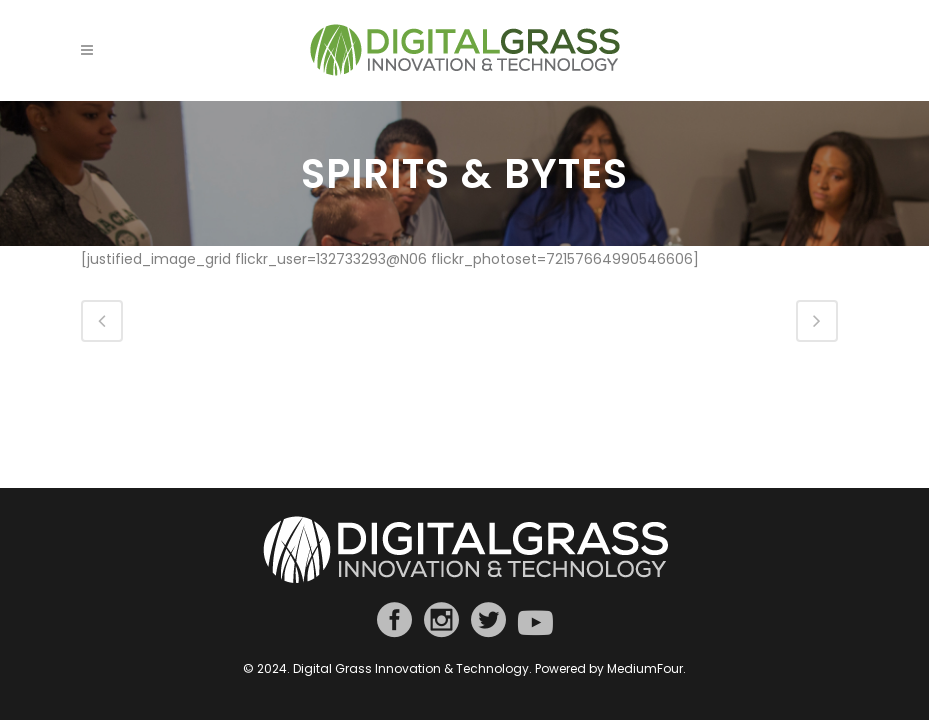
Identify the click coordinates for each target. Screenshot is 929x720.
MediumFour (645, 668)
